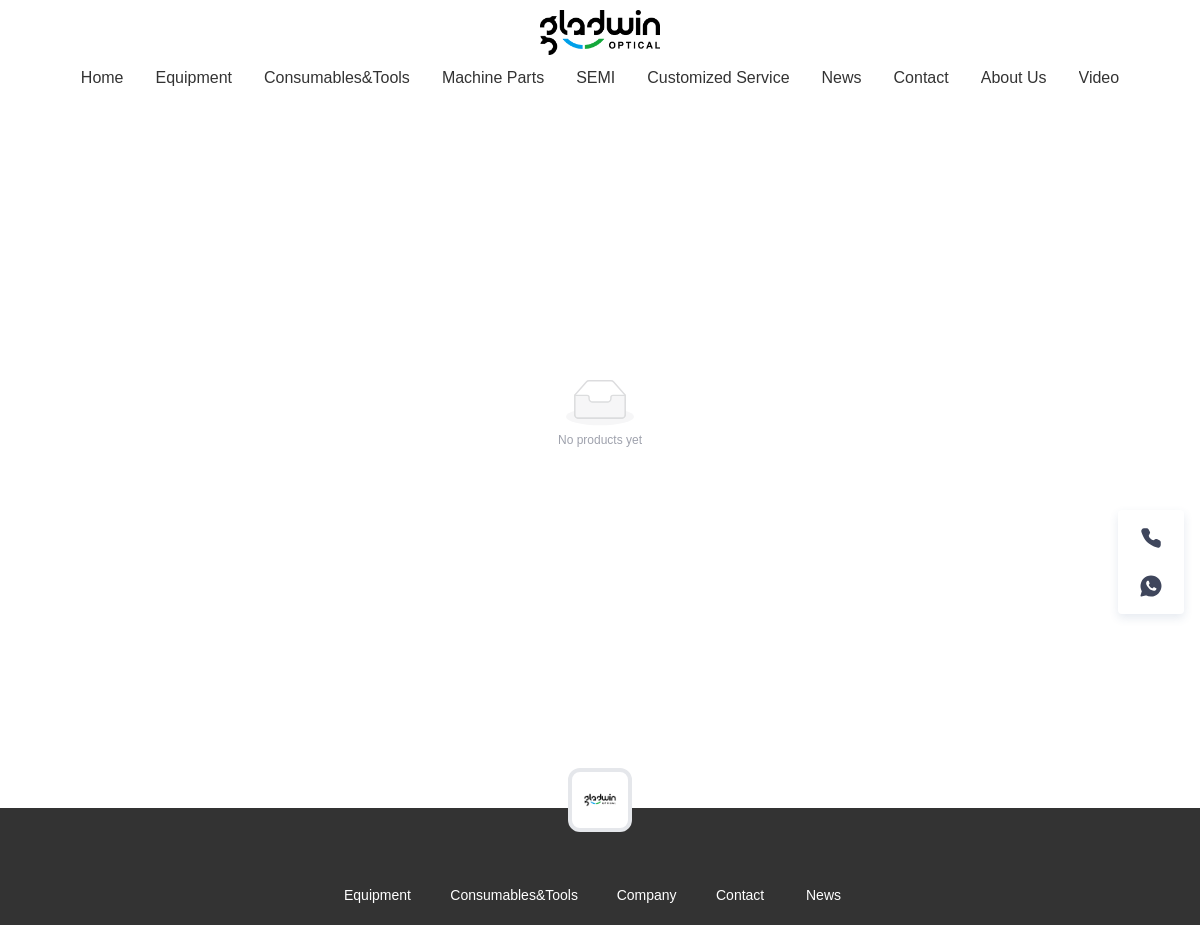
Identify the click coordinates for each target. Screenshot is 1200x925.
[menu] (600, 77)
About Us (1014, 77)
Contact (921, 77)
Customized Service (718, 77)
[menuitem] (102, 78)
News (842, 77)
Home (102, 77)
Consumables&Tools (337, 77)
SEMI (595, 77)
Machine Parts (493, 77)
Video (1099, 77)
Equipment (194, 77)
